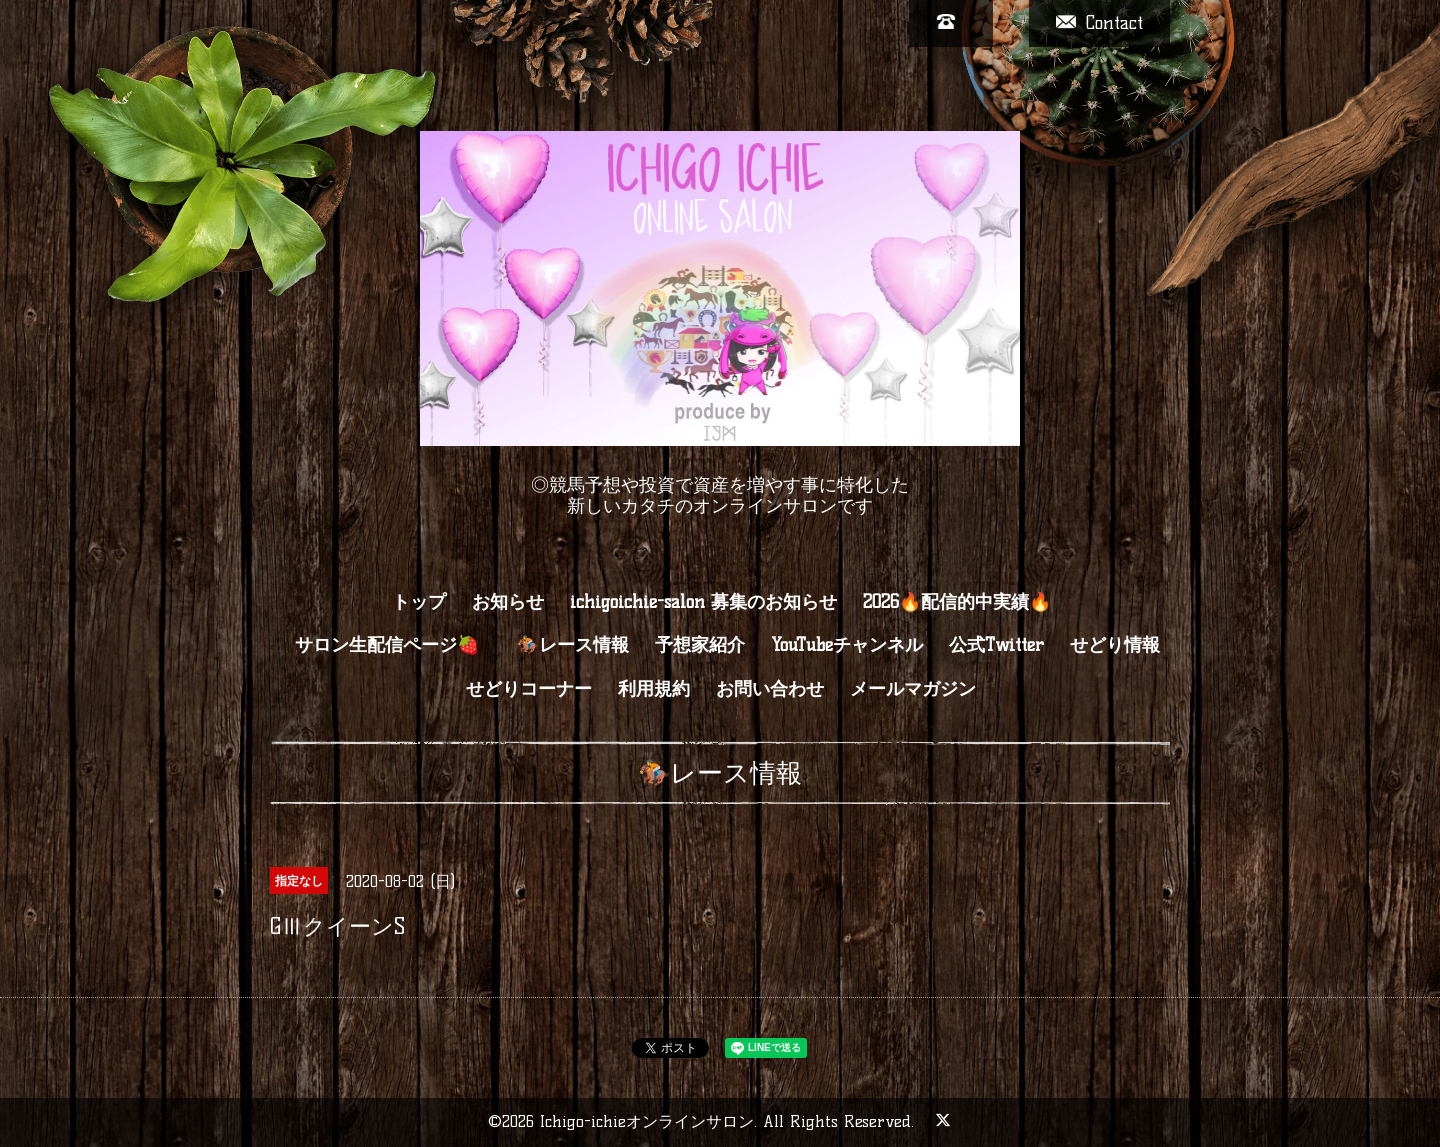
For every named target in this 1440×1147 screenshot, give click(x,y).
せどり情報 (1115, 645)
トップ (419, 602)
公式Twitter (996, 645)
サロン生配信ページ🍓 (397, 645)
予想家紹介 (700, 645)
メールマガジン (913, 689)
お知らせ (508, 602)
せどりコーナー (529, 689)
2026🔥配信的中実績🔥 (957, 602)
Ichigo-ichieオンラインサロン (647, 1121)
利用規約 (654, 689)
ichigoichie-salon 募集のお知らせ (703, 602)
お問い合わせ (770, 689)
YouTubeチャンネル (847, 645)
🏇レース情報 (573, 645)
